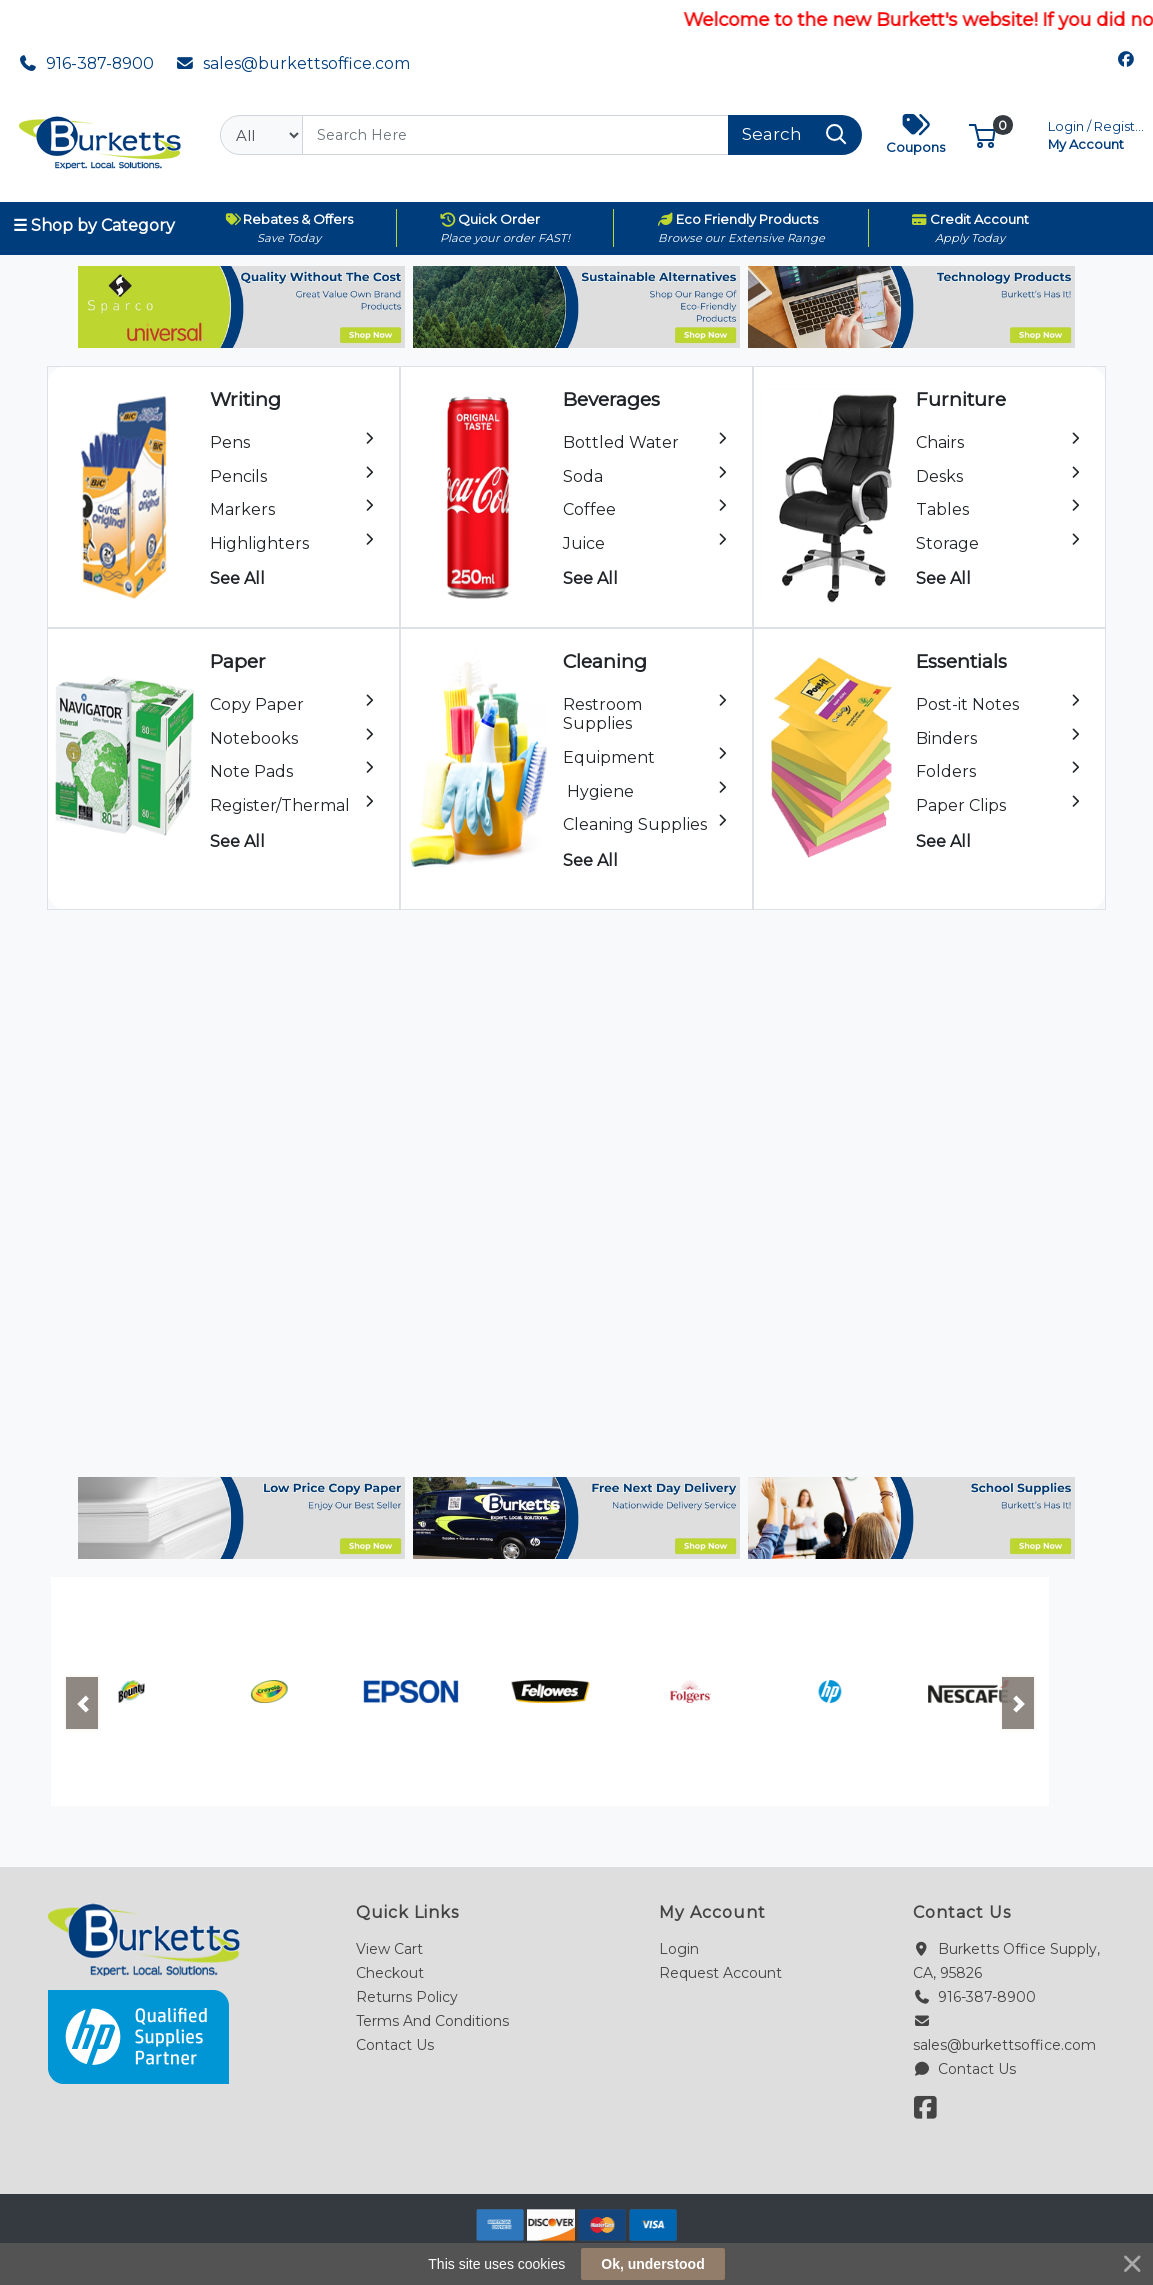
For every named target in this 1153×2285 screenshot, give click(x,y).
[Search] (515, 135)
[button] (982, 134)
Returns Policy (407, 1997)
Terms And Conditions (432, 2021)
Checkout (390, 1973)
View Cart (389, 1949)
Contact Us (395, 2045)
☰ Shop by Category (94, 225)
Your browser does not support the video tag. (576, 1188)
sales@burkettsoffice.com (293, 63)
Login (679, 1949)
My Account (1098, 133)
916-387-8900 (86, 63)
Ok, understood (652, 2264)
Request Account (720, 1973)
